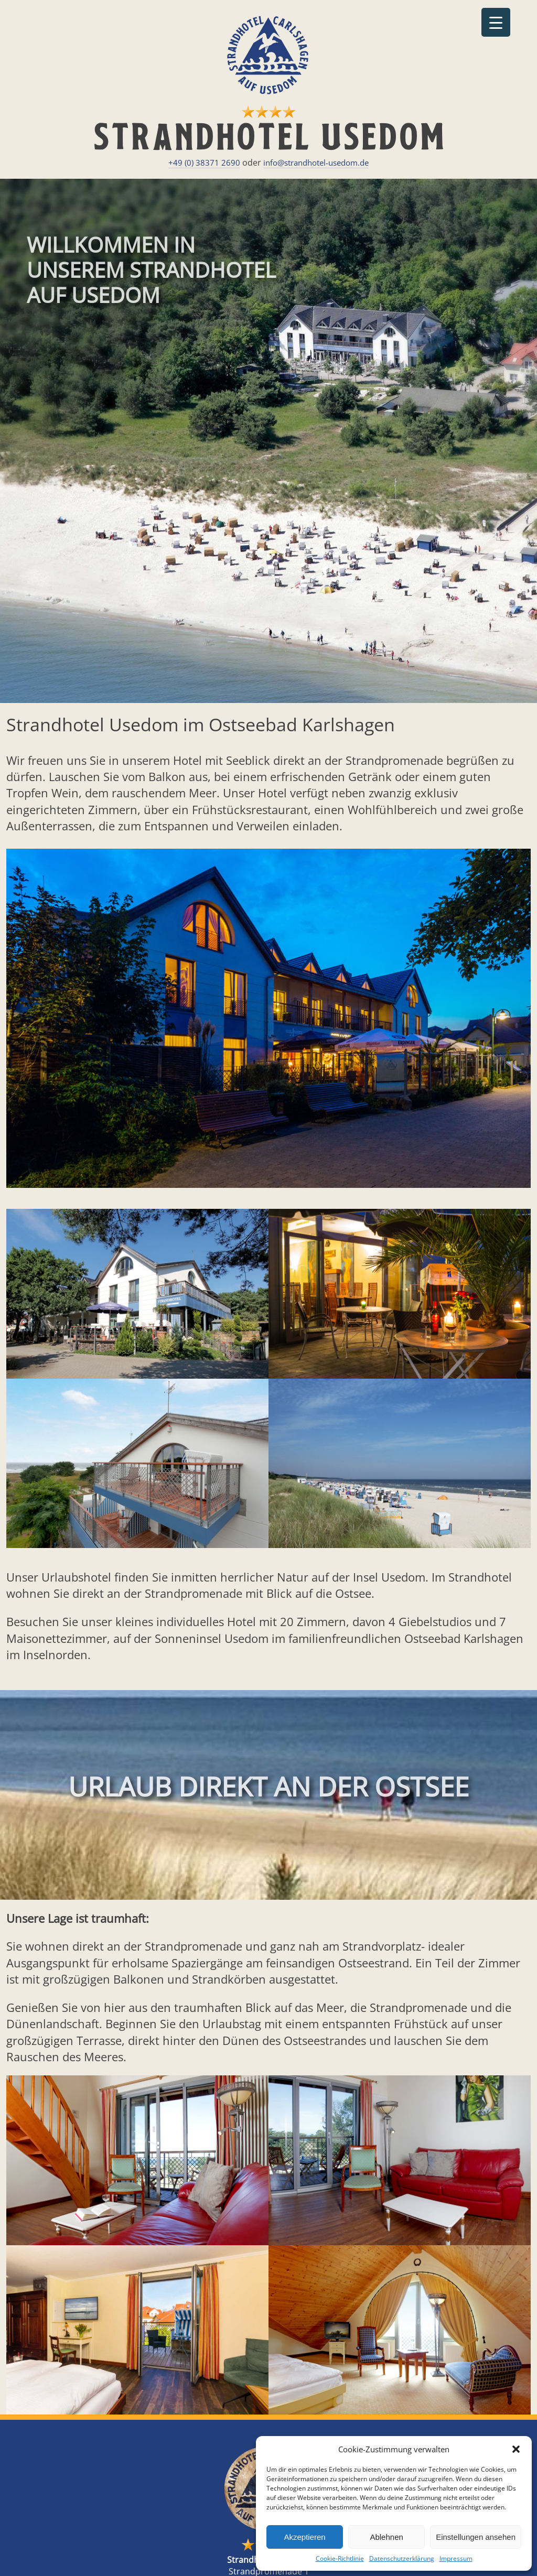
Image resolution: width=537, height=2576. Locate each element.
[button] (516, 2449)
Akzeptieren (304, 2536)
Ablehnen (386, 2536)
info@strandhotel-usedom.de (316, 162)
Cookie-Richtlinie (340, 2558)
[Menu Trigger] (495, 22)
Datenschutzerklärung (401, 2558)
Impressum (455, 2558)
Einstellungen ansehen (475, 2536)
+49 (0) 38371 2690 (204, 162)
